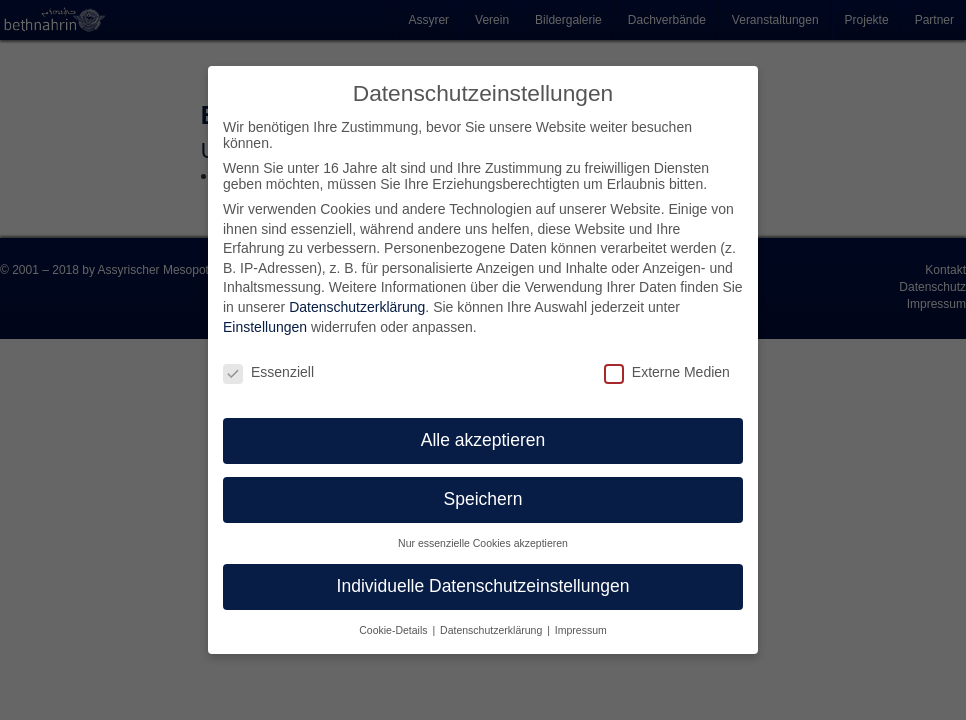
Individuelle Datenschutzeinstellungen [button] (483, 586)
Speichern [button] (483, 499)
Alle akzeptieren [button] (483, 440)
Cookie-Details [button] (394, 630)
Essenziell (268, 372)
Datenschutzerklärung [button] (492, 630)
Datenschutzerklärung (357, 307)
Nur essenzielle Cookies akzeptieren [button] (483, 543)
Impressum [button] (581, 630)
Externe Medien (667, 372)
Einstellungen (265, 327)
